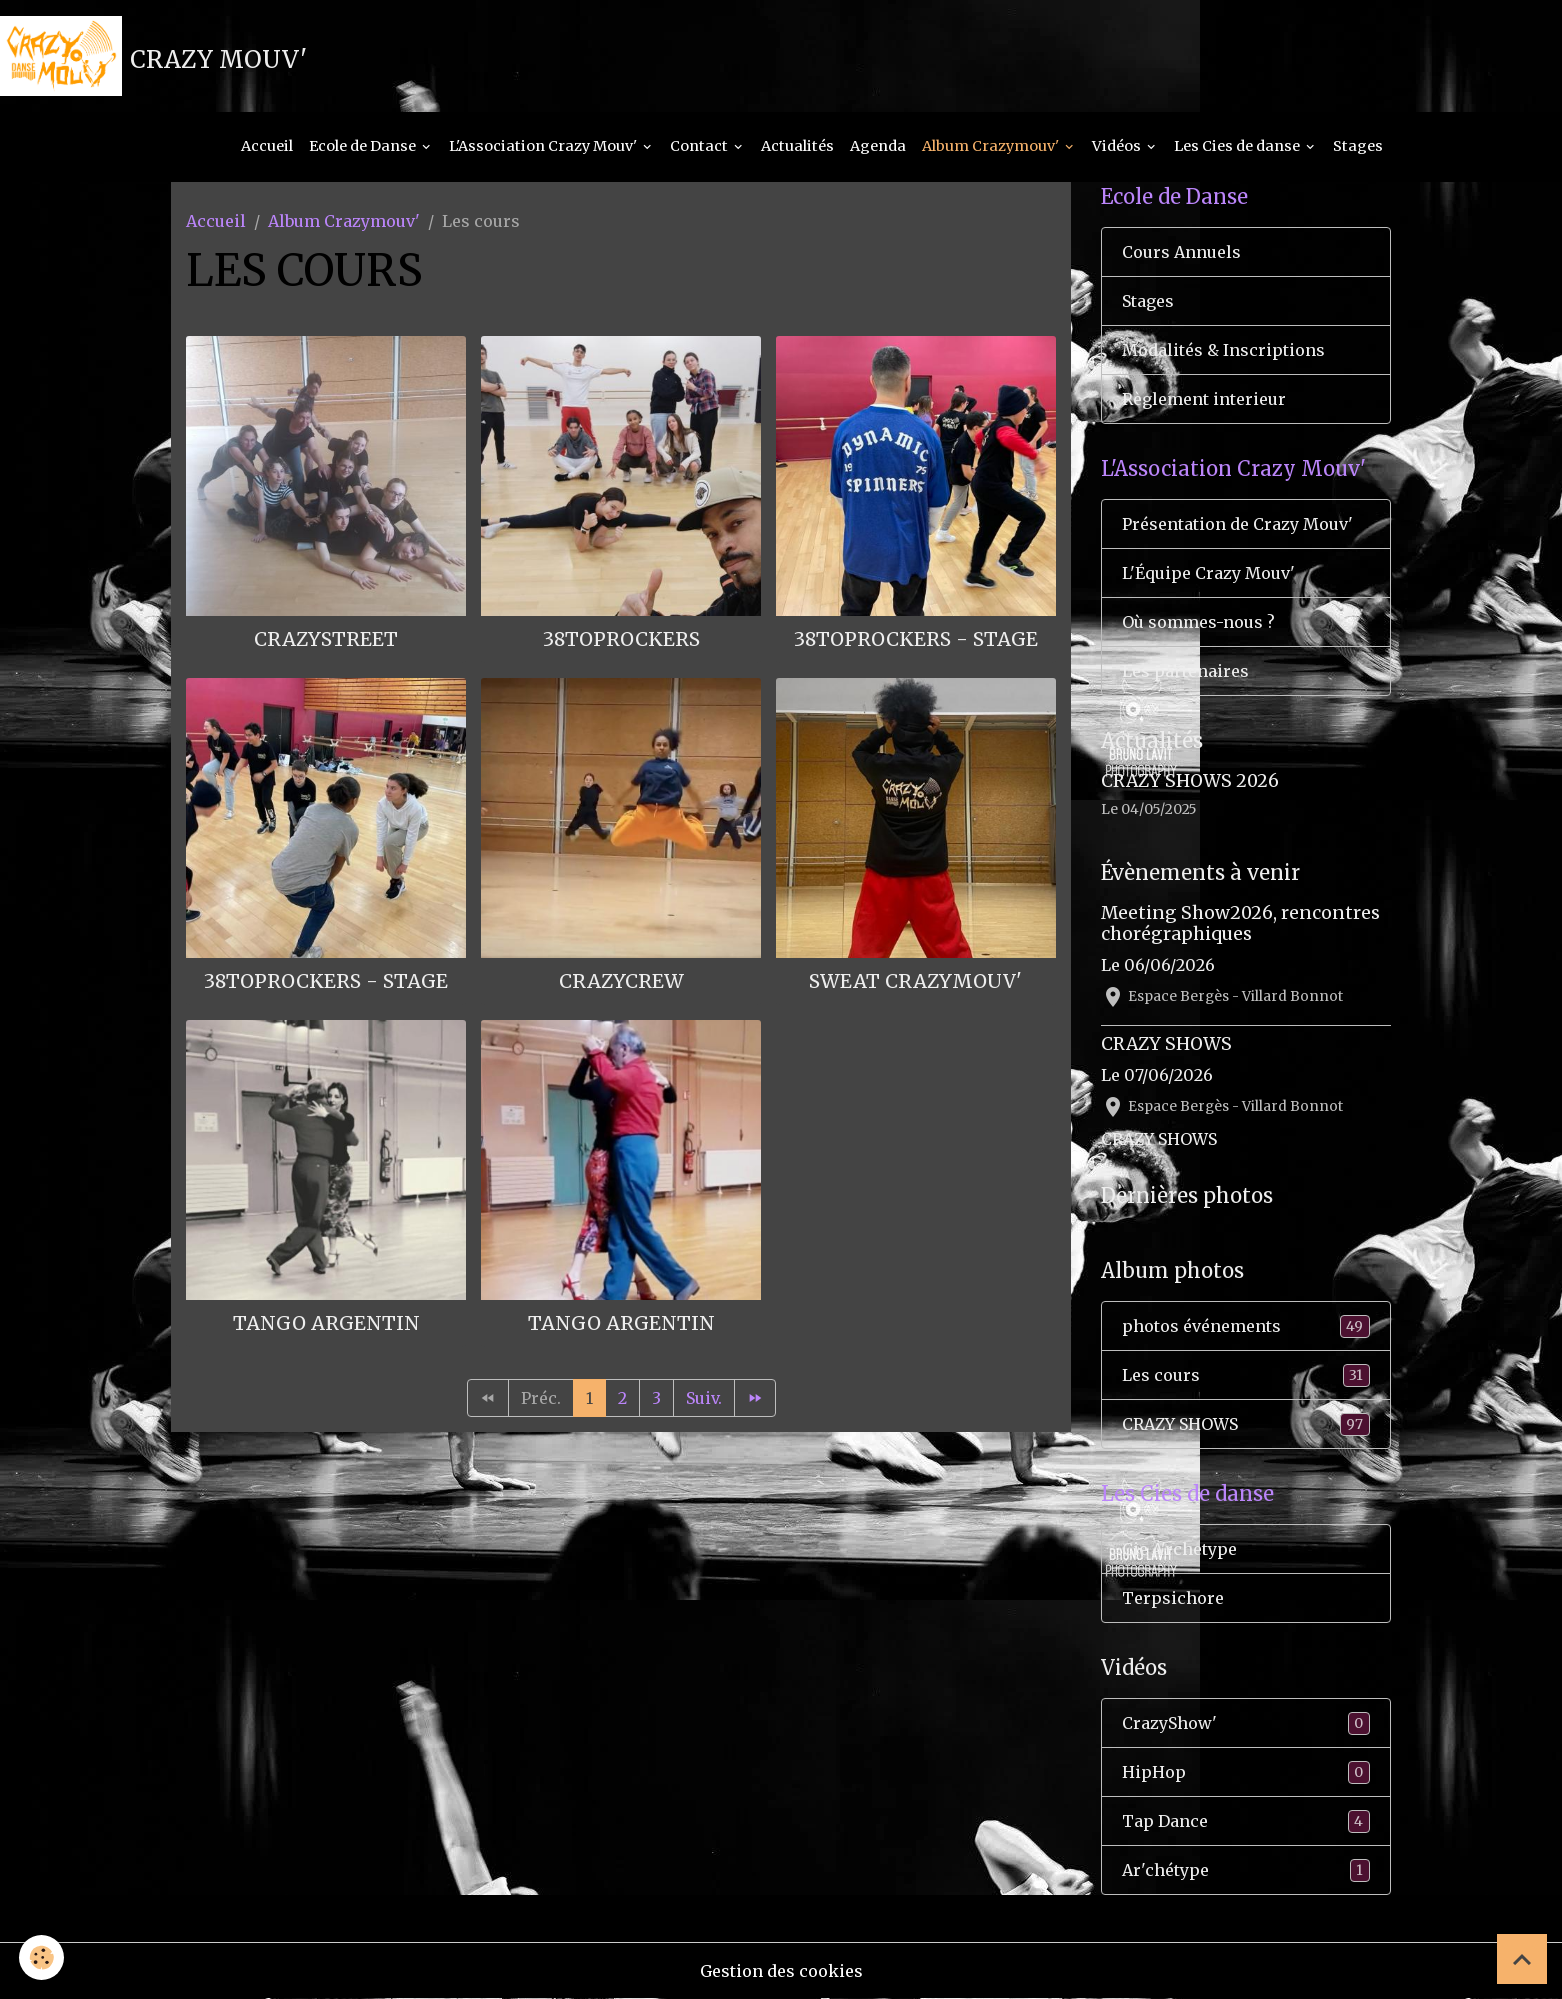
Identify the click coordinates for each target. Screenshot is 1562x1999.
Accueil (267, 146)
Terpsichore (1173, 1598)
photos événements (1246, 1326)
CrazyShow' (1246, 1723)
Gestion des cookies (781, 1971)
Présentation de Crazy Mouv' (1237, 524)
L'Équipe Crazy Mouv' (1208, 573)
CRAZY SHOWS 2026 (1190, 781)
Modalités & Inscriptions (1223, 350)
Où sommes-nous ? (1198, 622)
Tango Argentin (326, 1323)
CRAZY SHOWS (1166, 1044)
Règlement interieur (1204, 399)
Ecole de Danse (364, 146)
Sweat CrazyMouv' (915, 981)
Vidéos (1118, 146)
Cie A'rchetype (1179, 1549)
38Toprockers (621, 639)
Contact (700, 146)
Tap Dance (1246, 1821)
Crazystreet (326, 639)
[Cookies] (42, 1957)
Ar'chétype (1246, 1870)
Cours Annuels (1181, 252)
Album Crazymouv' (992, 146)
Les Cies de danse (1238, 146)
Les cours (1246, 1375)
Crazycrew (621, 981)
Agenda (878, 146)
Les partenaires (1185, 671)
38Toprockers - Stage (916, 639)
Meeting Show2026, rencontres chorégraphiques (1240, 923)
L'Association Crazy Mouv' (544, 146)
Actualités (797, 146)
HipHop (1246, 1772)
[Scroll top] (1522, 1959)
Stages (1358, 146)
